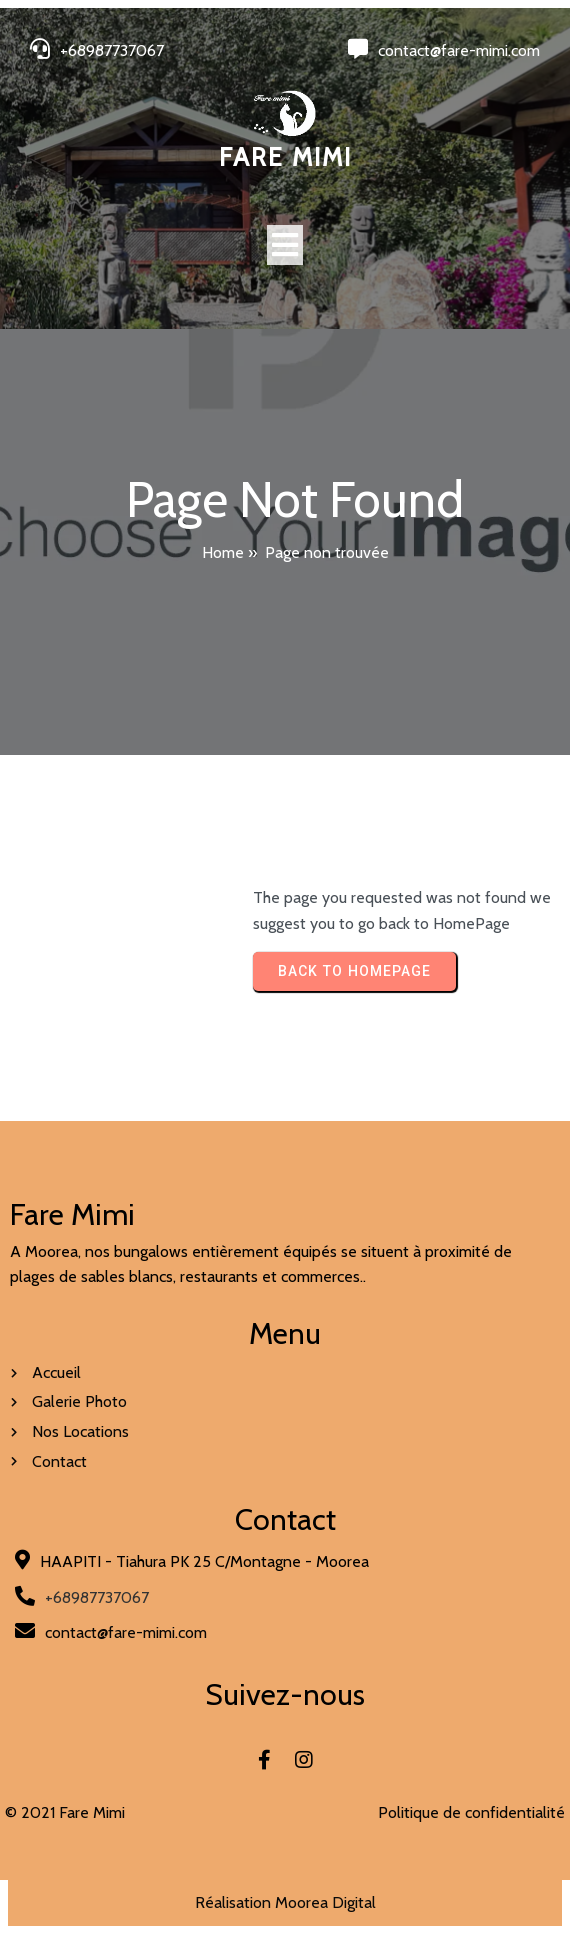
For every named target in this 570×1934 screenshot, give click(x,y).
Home (223, 552)
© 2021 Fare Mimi (65, 1812)
